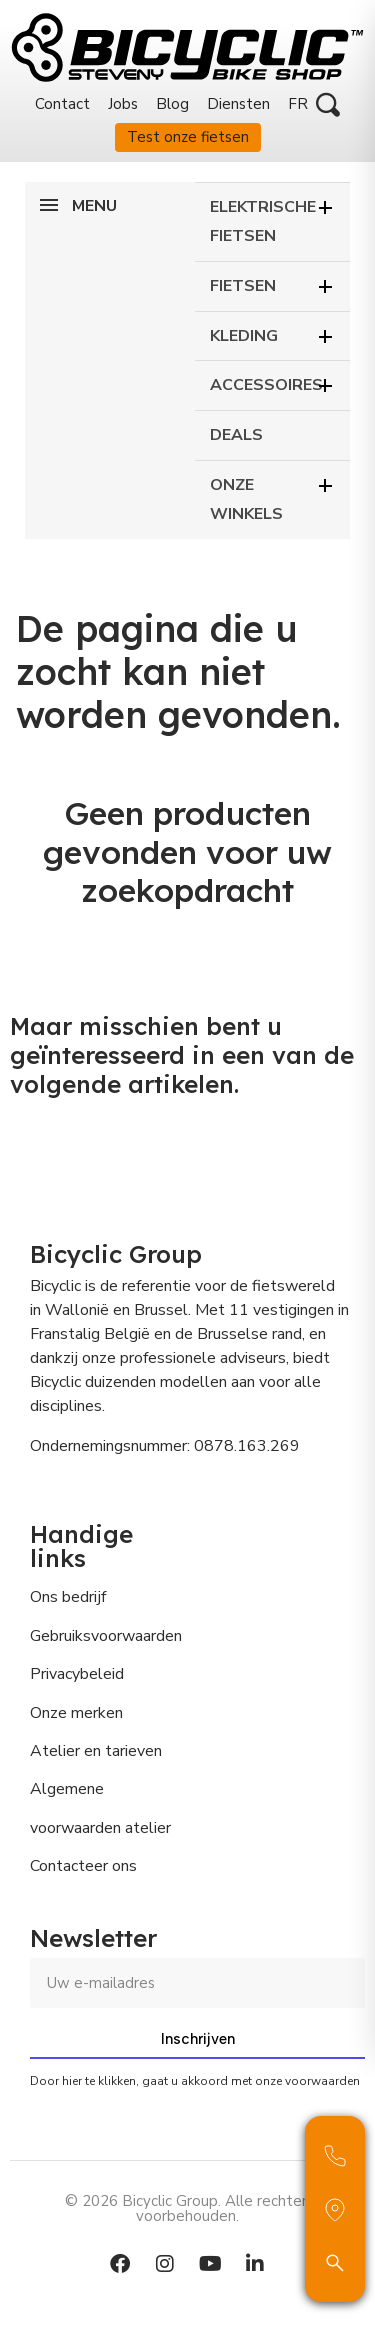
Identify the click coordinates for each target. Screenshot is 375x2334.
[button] (328, 105)
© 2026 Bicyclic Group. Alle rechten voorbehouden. (187, 2208)
